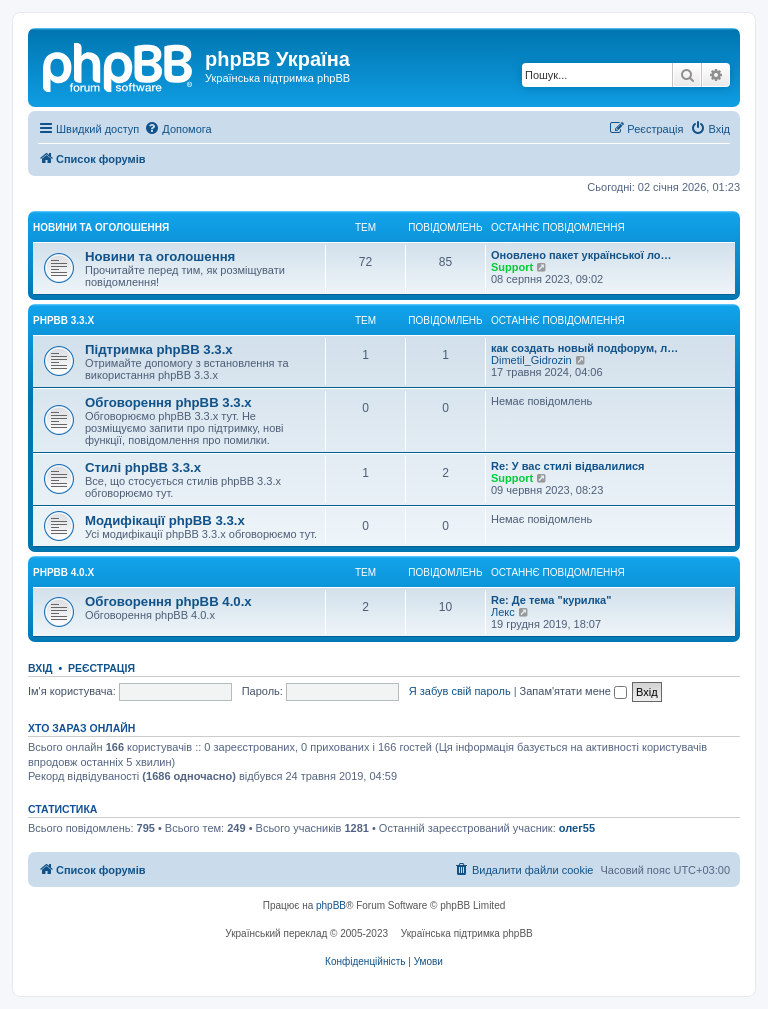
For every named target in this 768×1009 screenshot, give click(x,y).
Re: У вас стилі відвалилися (568, 466)
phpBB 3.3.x (63, 320)
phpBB (331, 905)
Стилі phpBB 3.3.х (143, 467)
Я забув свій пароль (460, 691)
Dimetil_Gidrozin (531, 360)
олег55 (577, 828)
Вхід (40, 668)
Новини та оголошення (101, 227)
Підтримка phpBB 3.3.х (159, 349)
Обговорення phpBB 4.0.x (168, 601)
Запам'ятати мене (573, 691)
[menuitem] (177, 129)
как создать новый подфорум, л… (584, 348)
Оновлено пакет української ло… (581, 255)
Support (512, 267)
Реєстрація (101, 668)
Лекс (503, 612)
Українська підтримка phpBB (467, 933)
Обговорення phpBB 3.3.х (168, 402)
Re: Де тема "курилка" (551, 600)
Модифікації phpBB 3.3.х (165, 520)
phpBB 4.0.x (63, 572)
